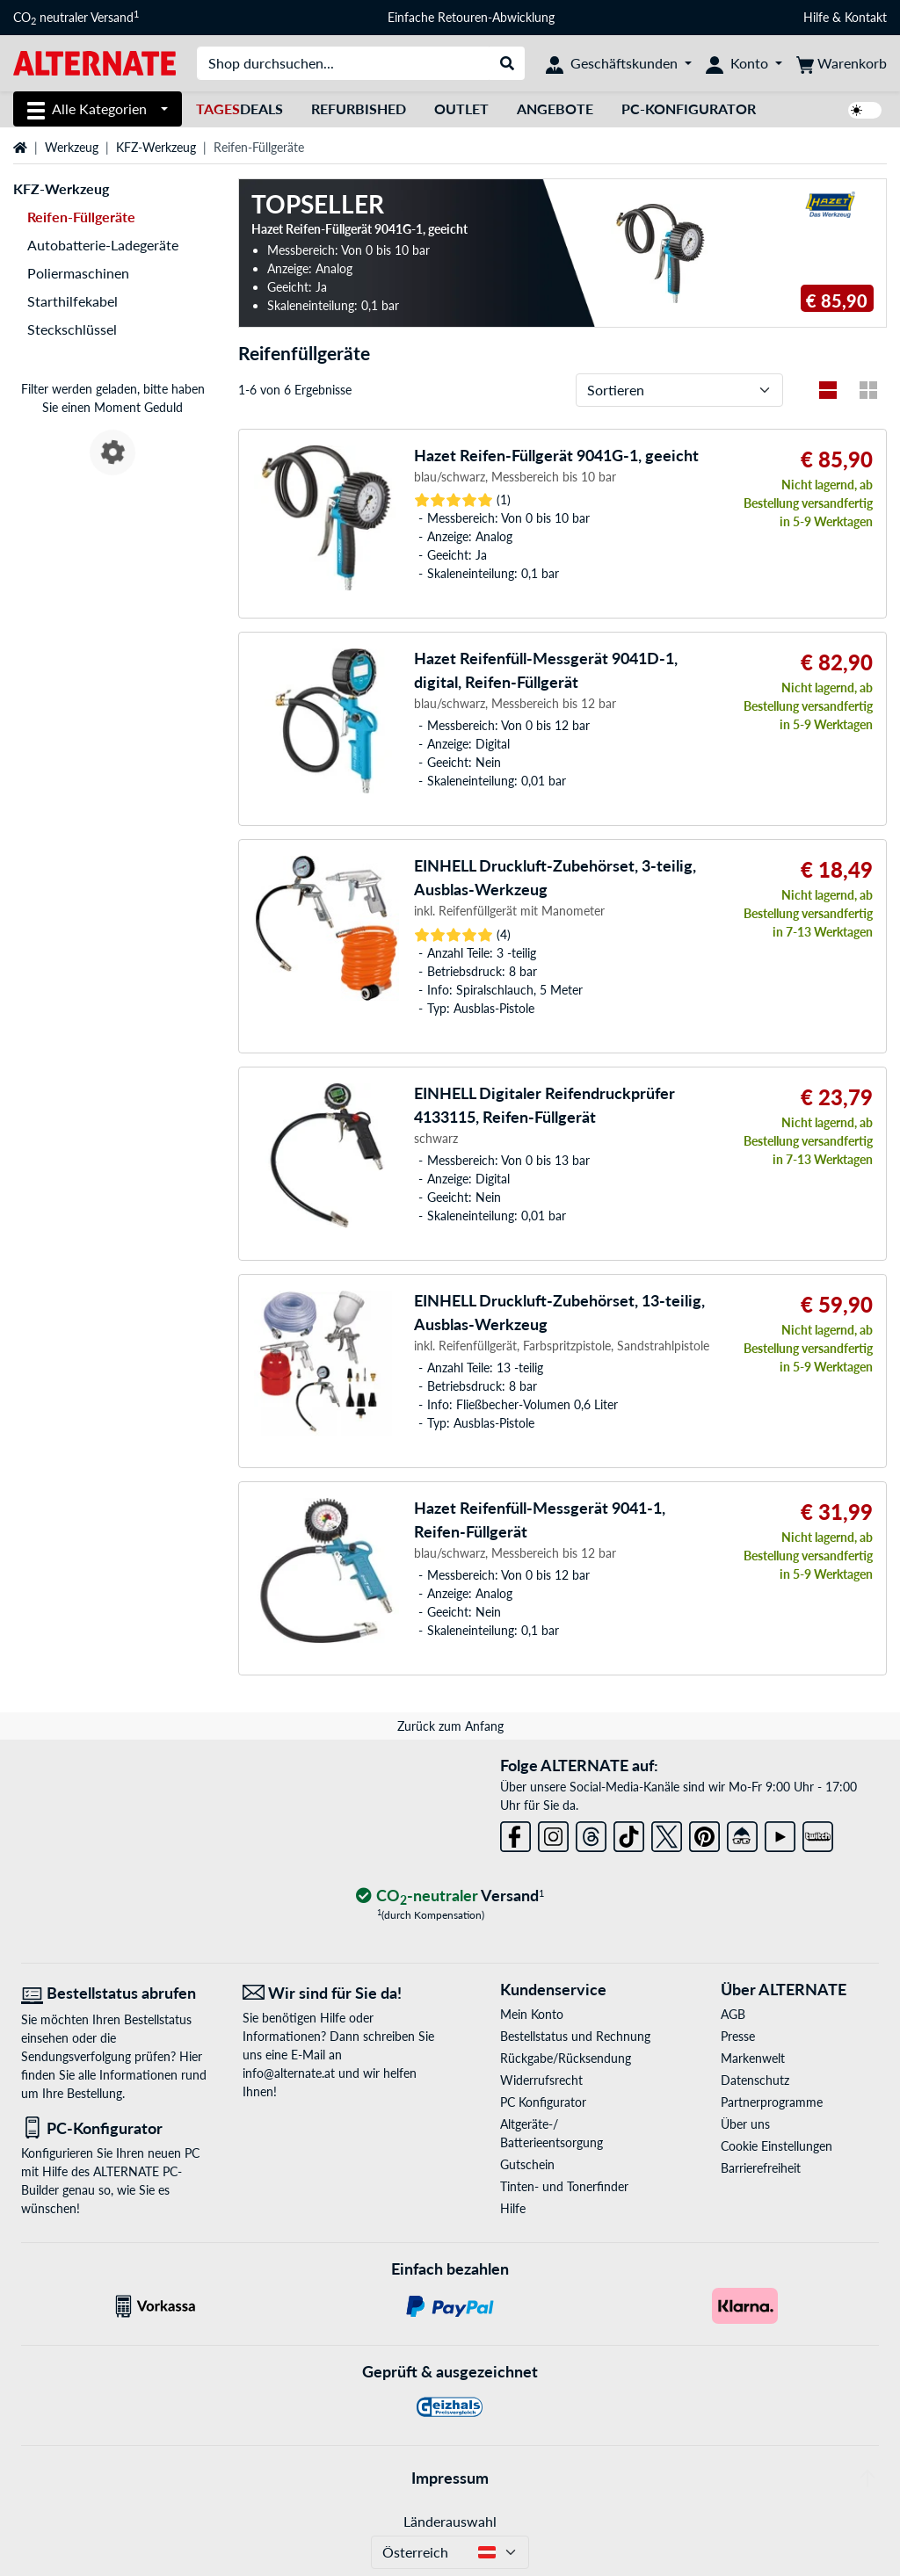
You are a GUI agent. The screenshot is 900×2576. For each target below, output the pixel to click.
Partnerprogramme (772, 2102)
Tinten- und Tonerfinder (564, 2186)
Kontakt (866, 17)
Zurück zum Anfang (450, 1726)
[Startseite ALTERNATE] (94, 61)
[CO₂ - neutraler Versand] (450, 1896)
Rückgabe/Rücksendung (565, 2058)
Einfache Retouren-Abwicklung (471, 17)
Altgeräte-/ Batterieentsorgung (551, 2133)
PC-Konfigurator (688, 108)
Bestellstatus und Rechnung (575, 2036)
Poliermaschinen (78, 272)
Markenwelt (753, 2058)
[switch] (865, 110)
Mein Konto (531, 2014)
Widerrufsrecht (541, 2080)
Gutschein (527, 2164)
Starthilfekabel (72, 301)
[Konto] (744, 63)
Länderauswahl (450, 2521)
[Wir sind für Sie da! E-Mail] (340, 1993)
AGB (733, 2014)
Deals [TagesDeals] (239, 108)
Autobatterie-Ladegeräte (102, 244)
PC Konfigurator (543, 2102)
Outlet (461, 108)
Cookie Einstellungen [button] (776, 2145)
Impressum (450, 2477)
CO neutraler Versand (76, 17)
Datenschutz (755, 2080)
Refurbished (358, 108)
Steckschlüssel (72, 329)
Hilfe (816, 17)
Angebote (555, 108)
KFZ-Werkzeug (156, 147)
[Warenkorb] (841, 63)
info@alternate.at (289, 2073)
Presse (738, 2036)
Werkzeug (71, 147)
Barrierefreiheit (761, 2167)
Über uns (745, 2124)
